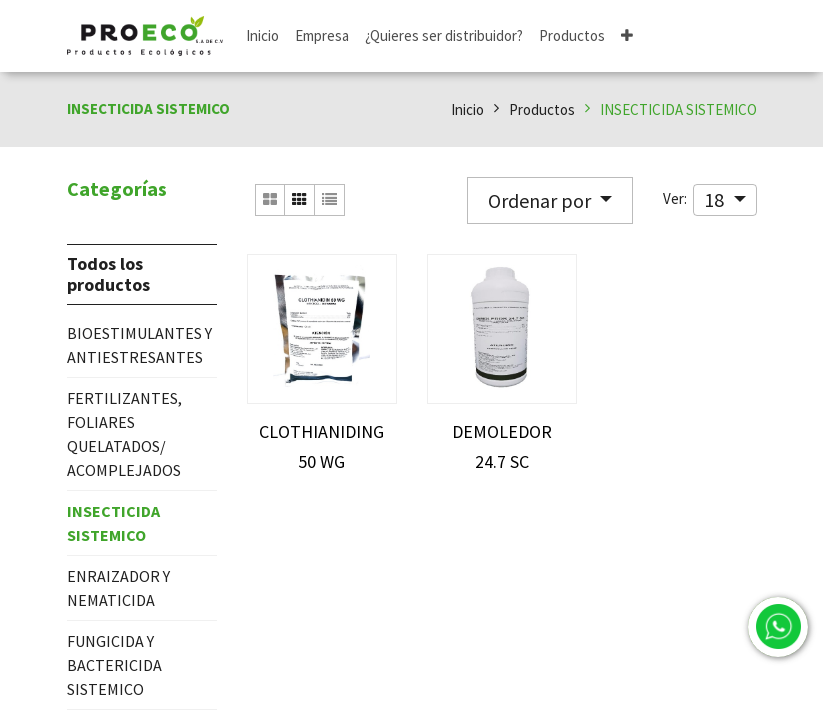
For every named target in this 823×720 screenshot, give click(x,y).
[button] (627, 36)
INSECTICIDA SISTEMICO (678, 109)
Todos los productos (108, 274)
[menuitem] (262, 36)
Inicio (467, 109)
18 (716, 199)
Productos (542, 109)
